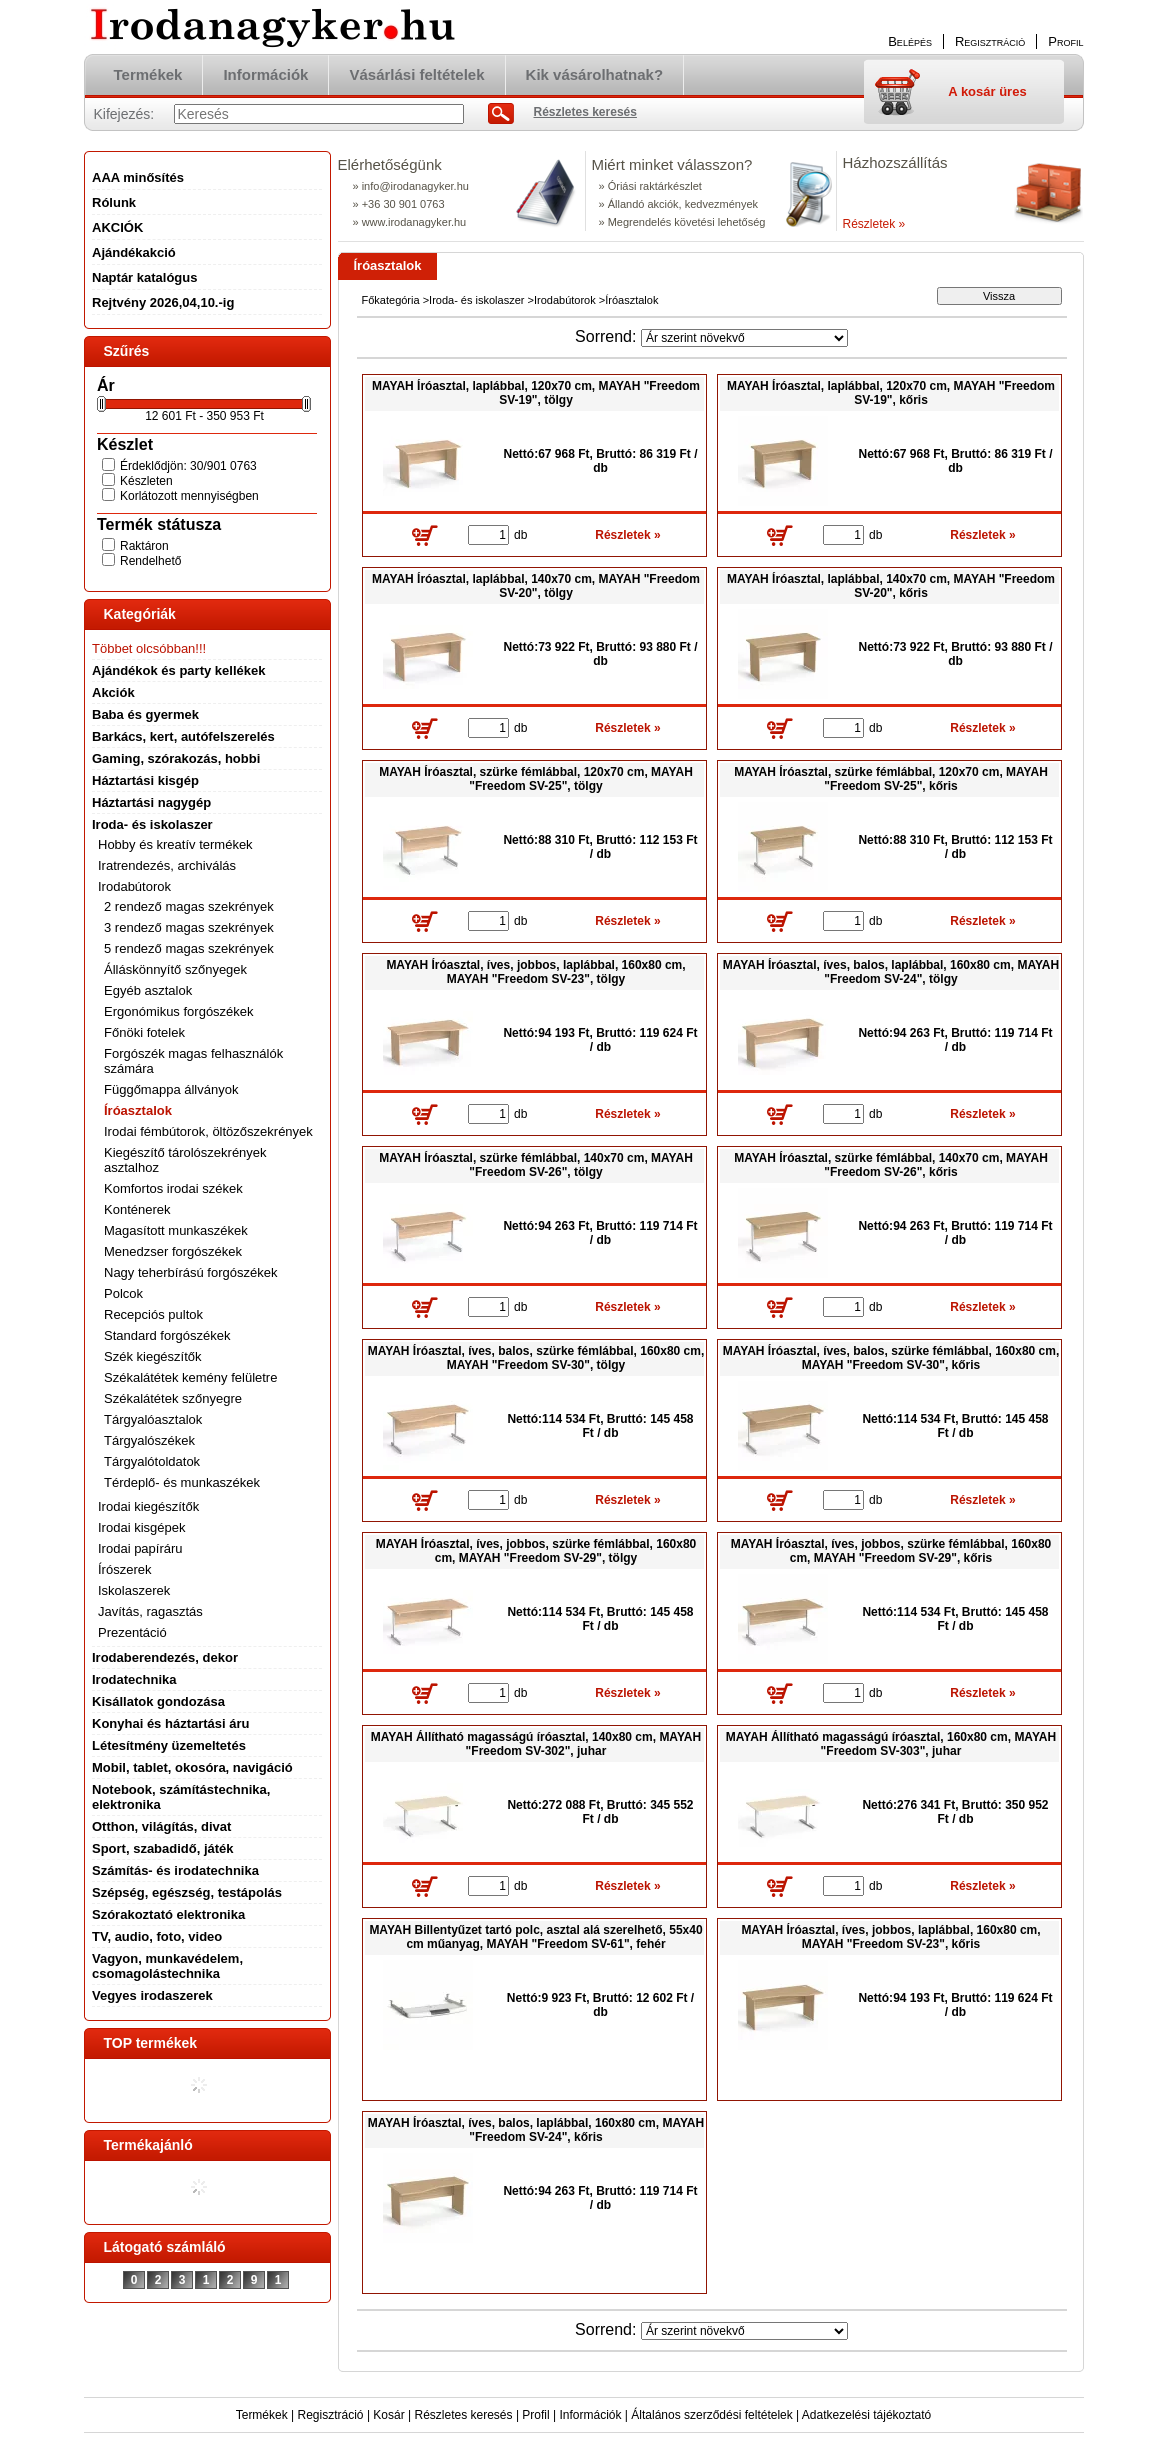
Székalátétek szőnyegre (173, 1398)
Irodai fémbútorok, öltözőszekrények (208, 1131)
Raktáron (144, 546)
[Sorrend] (744, 338)
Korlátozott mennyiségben (189, 496)
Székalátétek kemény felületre (190, 1377)
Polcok (123, 1293)
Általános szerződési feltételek (711, 2415)
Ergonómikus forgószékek (179, 1011)
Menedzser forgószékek (173, 1251)
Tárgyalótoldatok (152, 1461)
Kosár (388, 2415)
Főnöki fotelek (144, 1032)
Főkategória (391, 300)
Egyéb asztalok (148, 990)
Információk (590, 2415)
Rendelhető (150, 561)
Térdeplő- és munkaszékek (182, 1482)
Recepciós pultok (153, 1314)
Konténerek (137, 1209)
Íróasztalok (138, 1110)
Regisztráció (331, 2415)
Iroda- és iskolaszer (476, 300)
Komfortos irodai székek (173, 1188)
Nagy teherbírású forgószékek (190, 1272)
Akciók (113, 692)
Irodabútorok (565, 300)
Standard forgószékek (167, 1335)
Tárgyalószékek (149, 1440)
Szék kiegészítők (153, 1356)
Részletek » (874, 224)
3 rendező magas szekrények (189, 927)
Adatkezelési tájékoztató (866, 2415)
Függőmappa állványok (171, 1089)
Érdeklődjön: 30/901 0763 (188, 466)
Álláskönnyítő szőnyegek (175, 969)
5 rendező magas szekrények (189, 948)
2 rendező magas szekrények (189, 906)
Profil (535, 2415)
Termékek (262, 2415)
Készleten (146, 481)
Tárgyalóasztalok (153, 1419)
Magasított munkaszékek (176, 1230)
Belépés (910, 41)
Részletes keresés (464, 2415)
